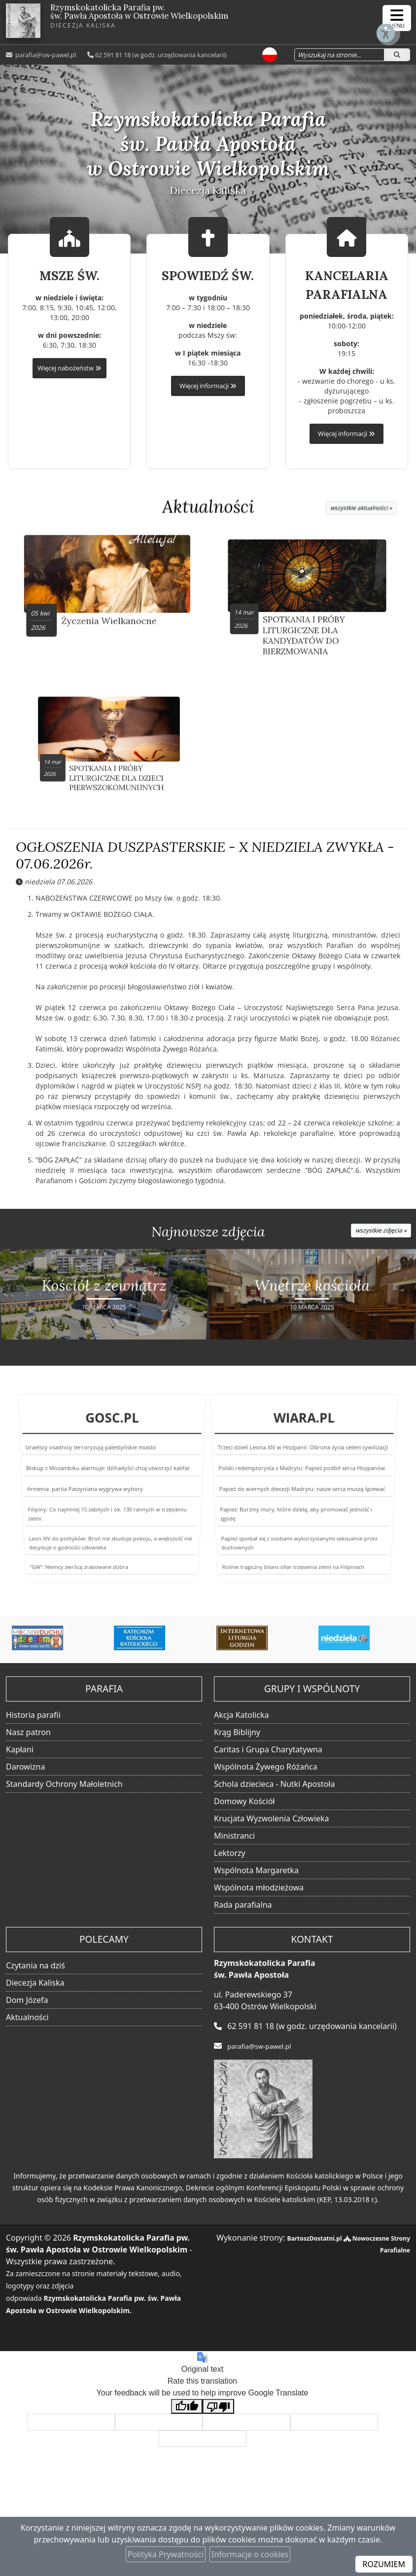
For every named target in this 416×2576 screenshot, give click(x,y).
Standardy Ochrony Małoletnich (64, 1788)
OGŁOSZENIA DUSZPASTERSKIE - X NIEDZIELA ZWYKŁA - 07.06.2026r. (205, 862)
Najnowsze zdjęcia (208, 1238)
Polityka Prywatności (166, 2554)
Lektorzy (229, 1857)
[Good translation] (187, 2410)
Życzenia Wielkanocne (110, 610)
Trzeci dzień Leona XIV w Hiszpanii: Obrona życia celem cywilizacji (303, 1469)
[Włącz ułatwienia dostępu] (360, 18)
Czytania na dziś (35, 1969)
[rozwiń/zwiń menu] (396, 18)
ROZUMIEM (384, 2564)
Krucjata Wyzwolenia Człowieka (271, 1822)
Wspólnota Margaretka (256, 1874)
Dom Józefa (27, 2004)
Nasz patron (28, 1736)
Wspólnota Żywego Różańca (265, 1771)
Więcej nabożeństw (69, 368)
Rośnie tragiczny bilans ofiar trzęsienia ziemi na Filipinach (288, 1572)
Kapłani (20, 1753)
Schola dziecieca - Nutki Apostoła (274, 1788)
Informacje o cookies (249, 2554)
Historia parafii (33, 1719)
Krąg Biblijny (237, 1736)
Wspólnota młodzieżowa (259, 1892)
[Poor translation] (218, 2410)
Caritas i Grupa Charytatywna (268, 1753)
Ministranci (234, 1840)
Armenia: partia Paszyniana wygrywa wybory (85, 1493)
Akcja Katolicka (241, 1719)
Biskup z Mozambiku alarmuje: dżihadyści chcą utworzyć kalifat (108, 1481)
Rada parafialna (243, 1909)
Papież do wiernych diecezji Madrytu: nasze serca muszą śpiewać (302, 1493)
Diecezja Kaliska (35, 1987)
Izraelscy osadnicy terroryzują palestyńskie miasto (94, 1469)
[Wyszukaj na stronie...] (331, 53)
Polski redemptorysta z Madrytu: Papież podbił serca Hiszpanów (302, 1481)
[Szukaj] (397, 53)
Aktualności (208, 507)
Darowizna (25, 1771)
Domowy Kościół (244, 1805)
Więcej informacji (208, 386)
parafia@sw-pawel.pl (45, 53)
